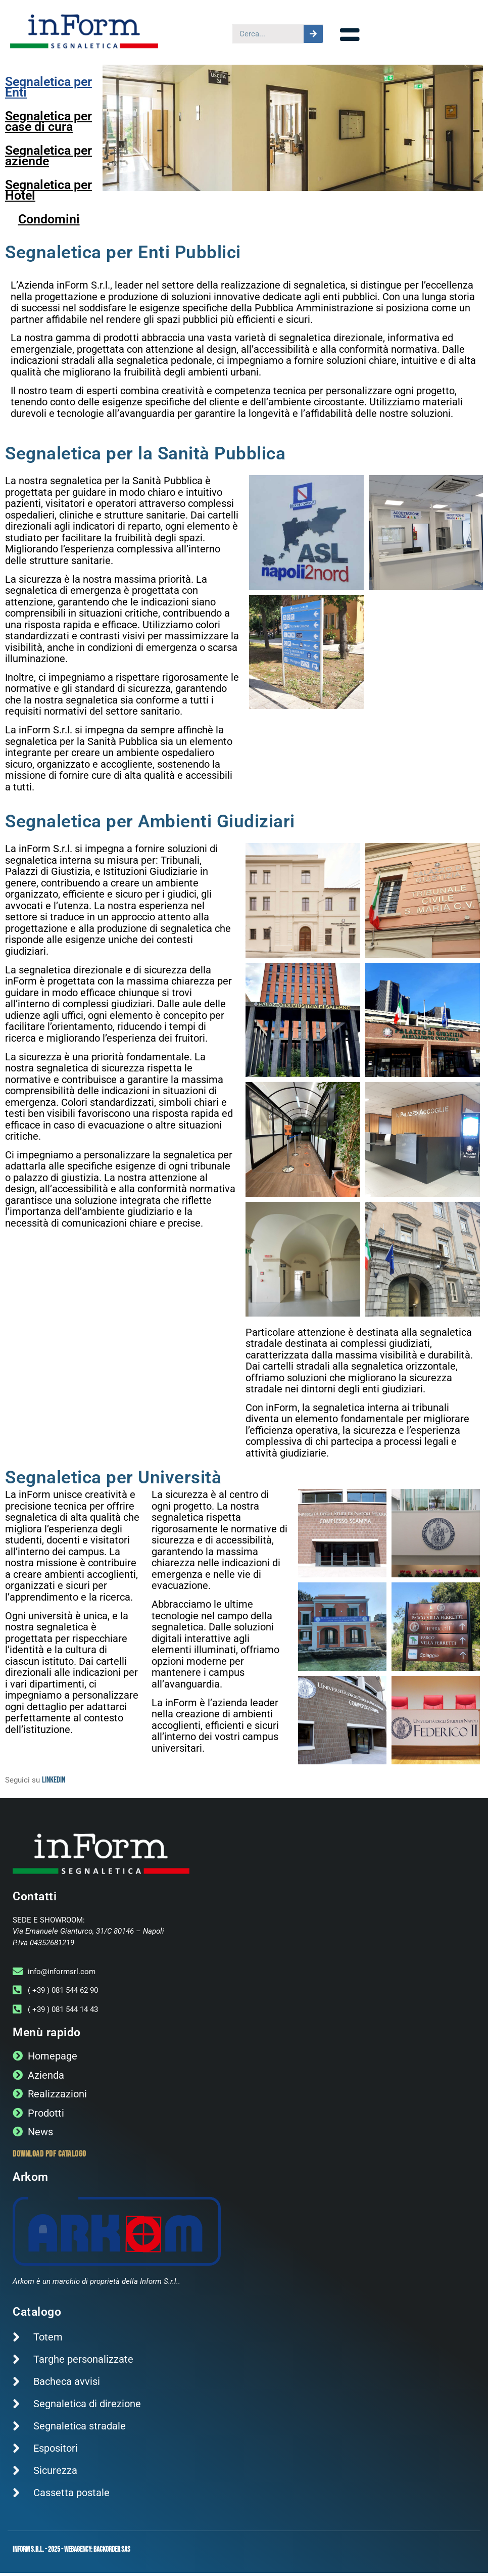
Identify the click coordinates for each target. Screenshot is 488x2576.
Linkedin (53, 1783)
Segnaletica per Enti (48, 90)
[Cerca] (313, 34)
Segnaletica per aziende (48, 158)
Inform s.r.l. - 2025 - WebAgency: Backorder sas (71, 2552)
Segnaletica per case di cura (48, 124)
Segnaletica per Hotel (48, 193)
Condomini (49, 222)
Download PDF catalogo (49, 2157)
